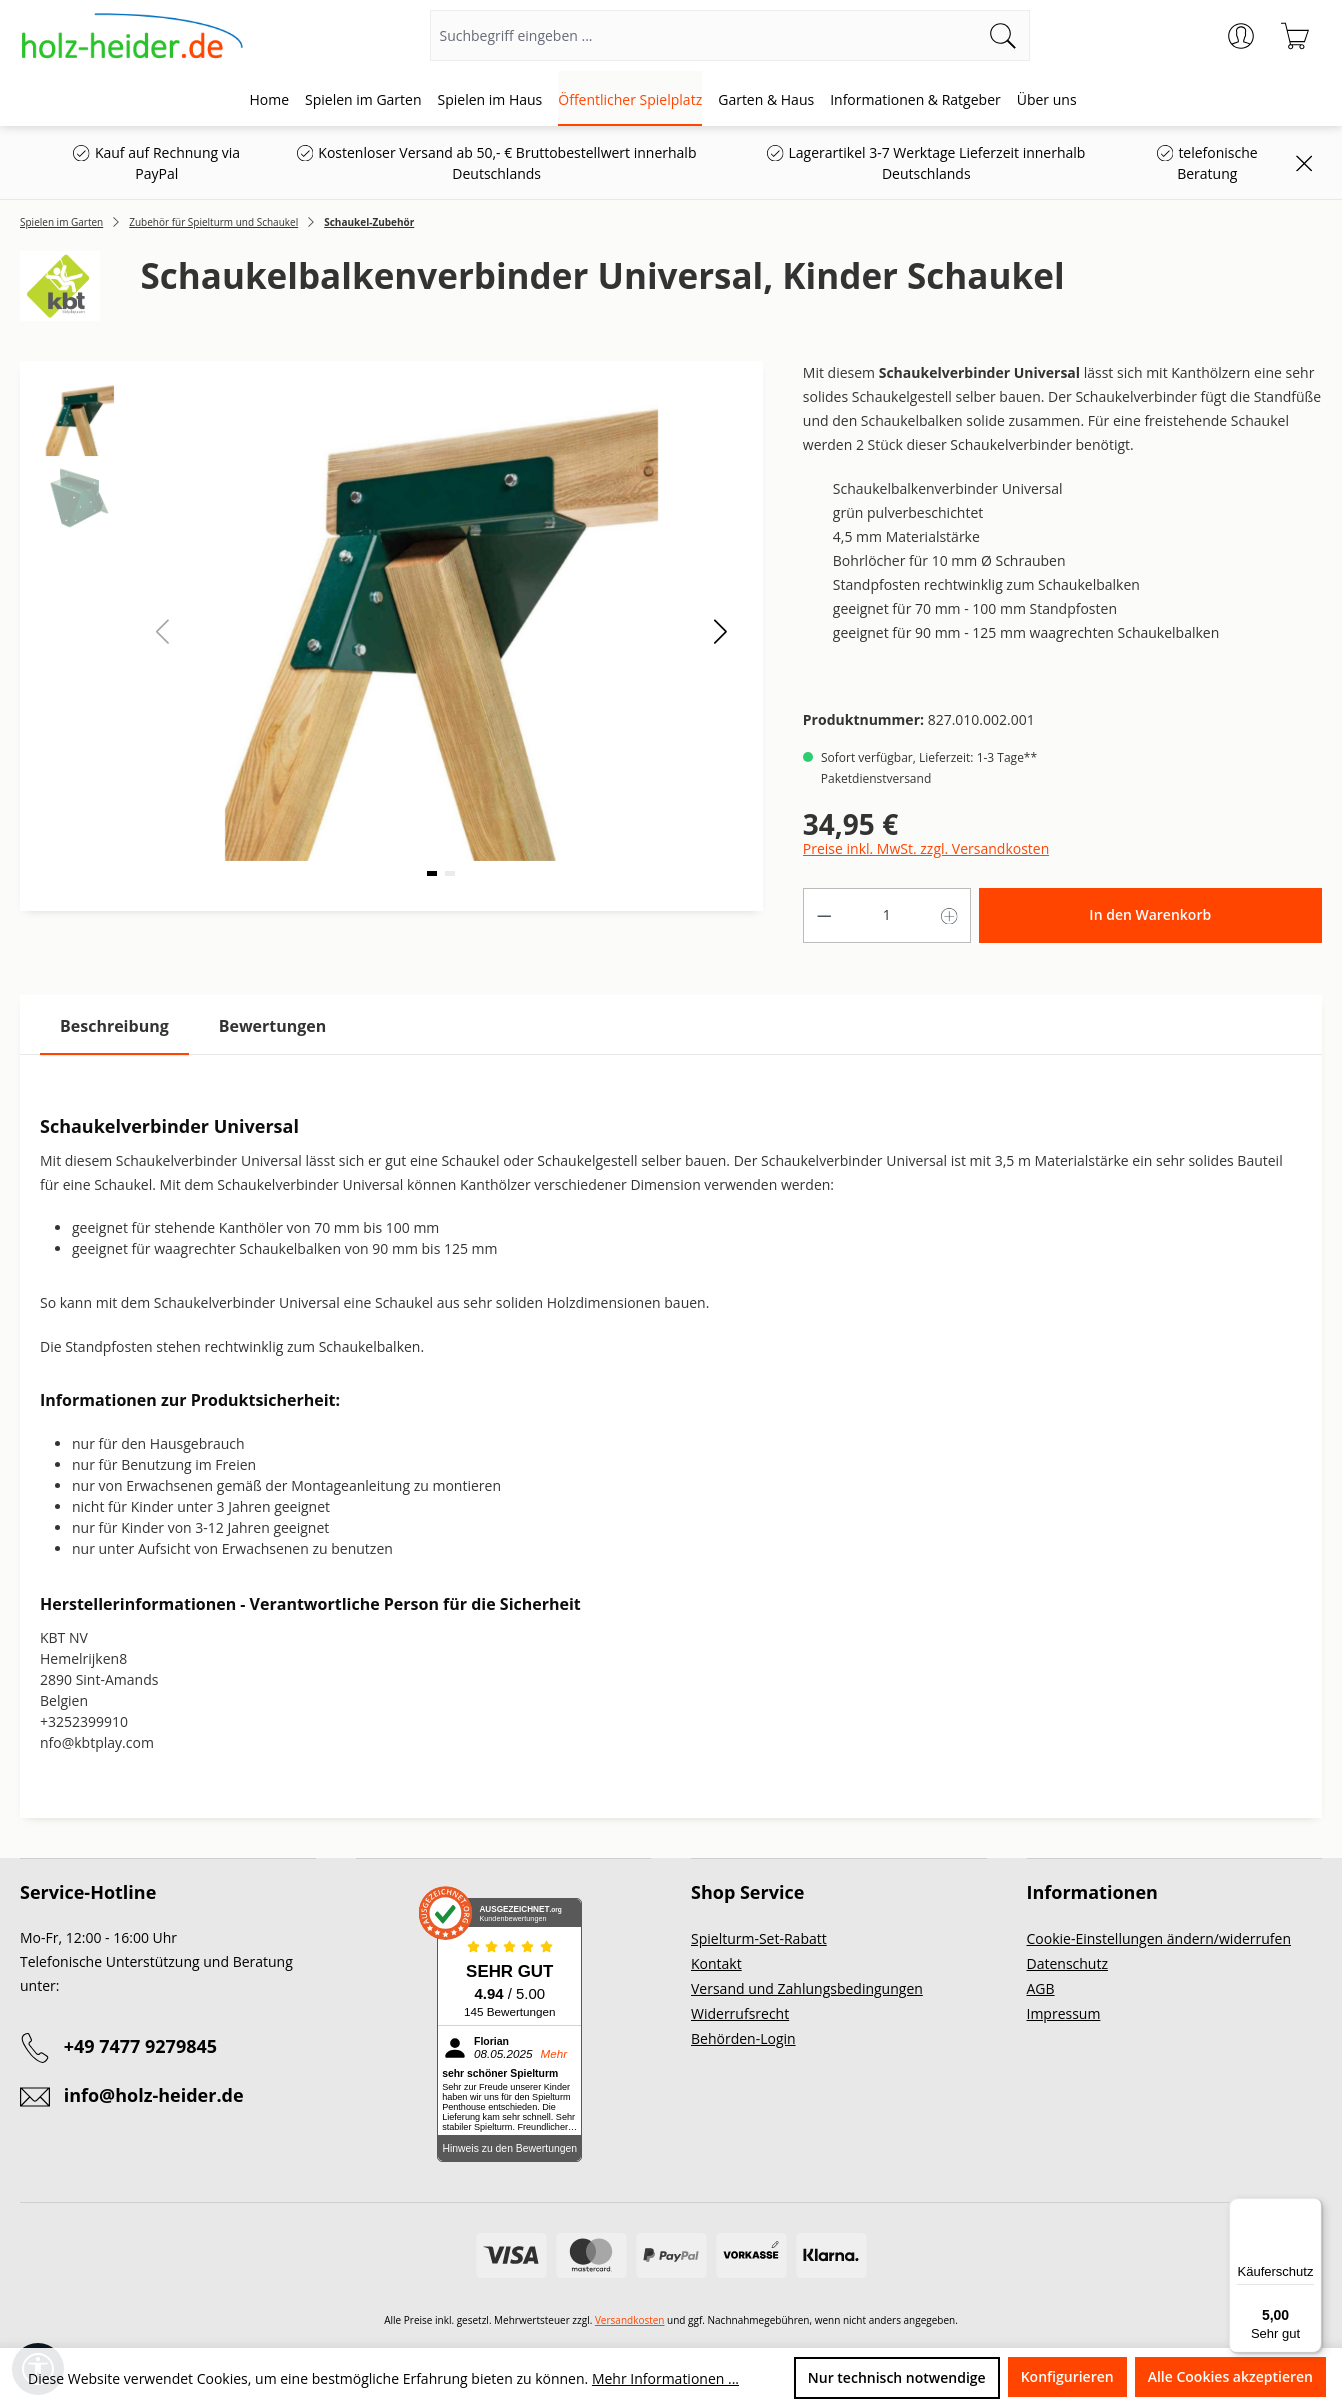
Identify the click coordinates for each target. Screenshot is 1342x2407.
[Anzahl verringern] (824, 915)
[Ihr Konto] (1241, 36)
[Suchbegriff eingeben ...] (704, 35)
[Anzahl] (886, 915)
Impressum (1064, 2013)
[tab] (114, 1026)
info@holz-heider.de (154, 2095)
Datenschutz (1067, 1963)
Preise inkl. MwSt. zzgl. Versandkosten (926, 848)
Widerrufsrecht (740, 2013)
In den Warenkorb (1150, 914)
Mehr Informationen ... (665, 2378)
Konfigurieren (1067, 2376)
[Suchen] (1003, 35)
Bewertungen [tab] (273, 1026)
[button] (720, 630)
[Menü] (1310, 2210)
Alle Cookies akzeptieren (1230, 2376)
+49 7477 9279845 (140, 2046)
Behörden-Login (743, 2038)
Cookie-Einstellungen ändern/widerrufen (1159, 1938)
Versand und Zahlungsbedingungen (807, 1988)
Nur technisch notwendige (897, 2377)
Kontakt (716, 1963)
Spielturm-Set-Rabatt (759, 1938)
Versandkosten (630, 2320)
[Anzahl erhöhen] (950, 915)
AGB (1041, 1988)
